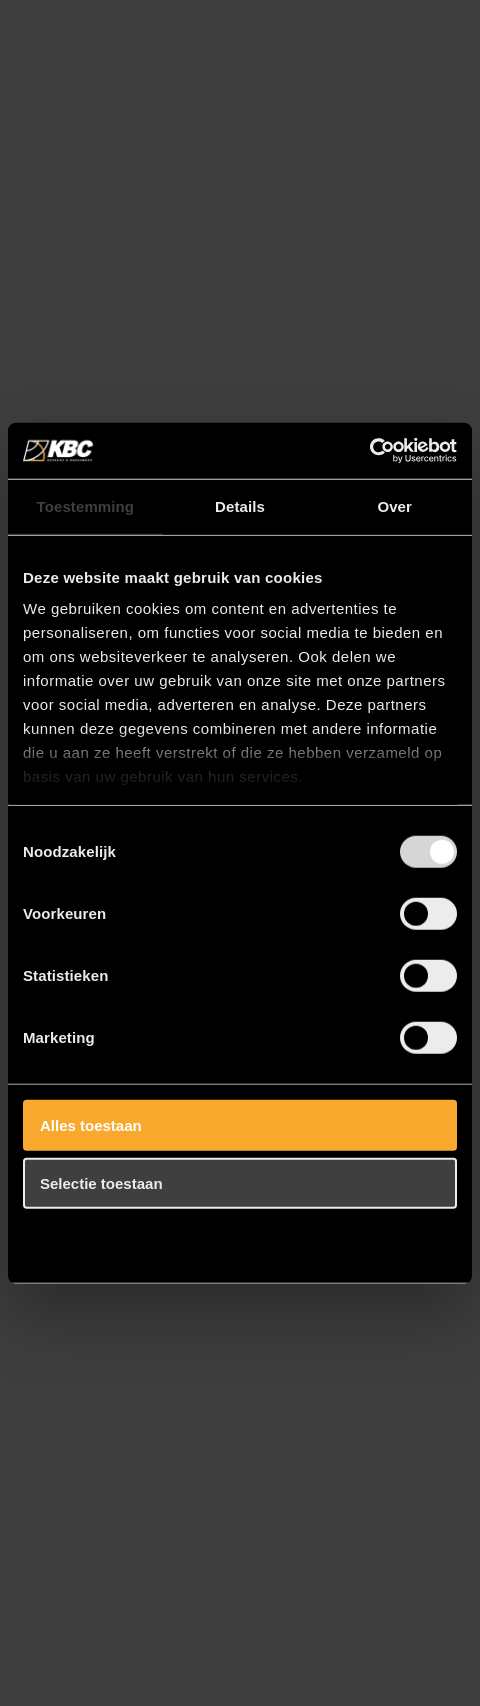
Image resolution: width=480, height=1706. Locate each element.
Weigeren (73, 1241)
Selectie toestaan (101, 1183)
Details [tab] (240, 505)
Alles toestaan (91, 1124)
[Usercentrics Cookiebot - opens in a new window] (369, 451)
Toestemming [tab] (86, 505)
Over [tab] (394, 505)
